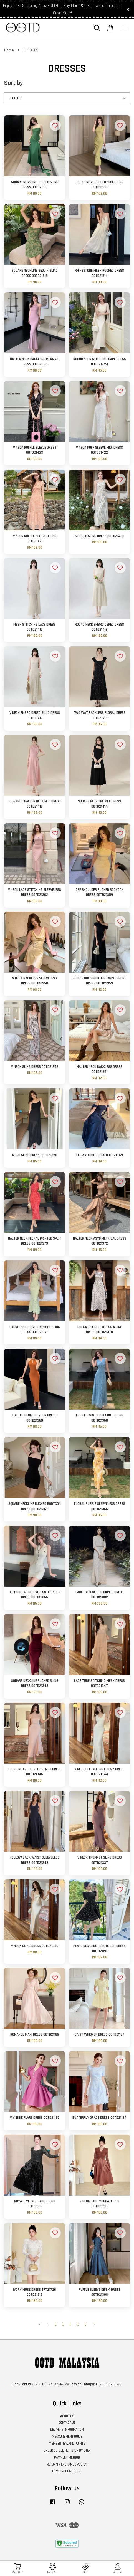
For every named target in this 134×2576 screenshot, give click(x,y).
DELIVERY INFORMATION (67, 2429)
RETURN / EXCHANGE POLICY (67, 2464)
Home (9, 50)
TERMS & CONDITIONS (67, 2471)
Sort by (13, 83)
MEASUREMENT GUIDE (67, 2436)
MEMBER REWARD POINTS (67, 2443)
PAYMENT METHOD (67, 2457)
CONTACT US (67, 2422)
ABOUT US (67, 2416)
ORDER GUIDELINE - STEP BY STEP (67, 2450)
